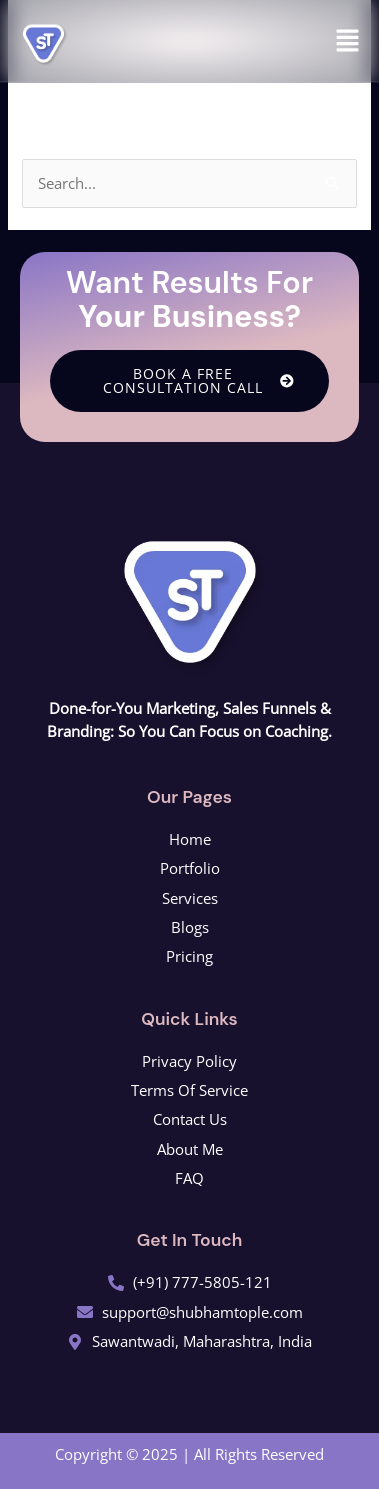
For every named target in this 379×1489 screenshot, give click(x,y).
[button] (348, 41)
